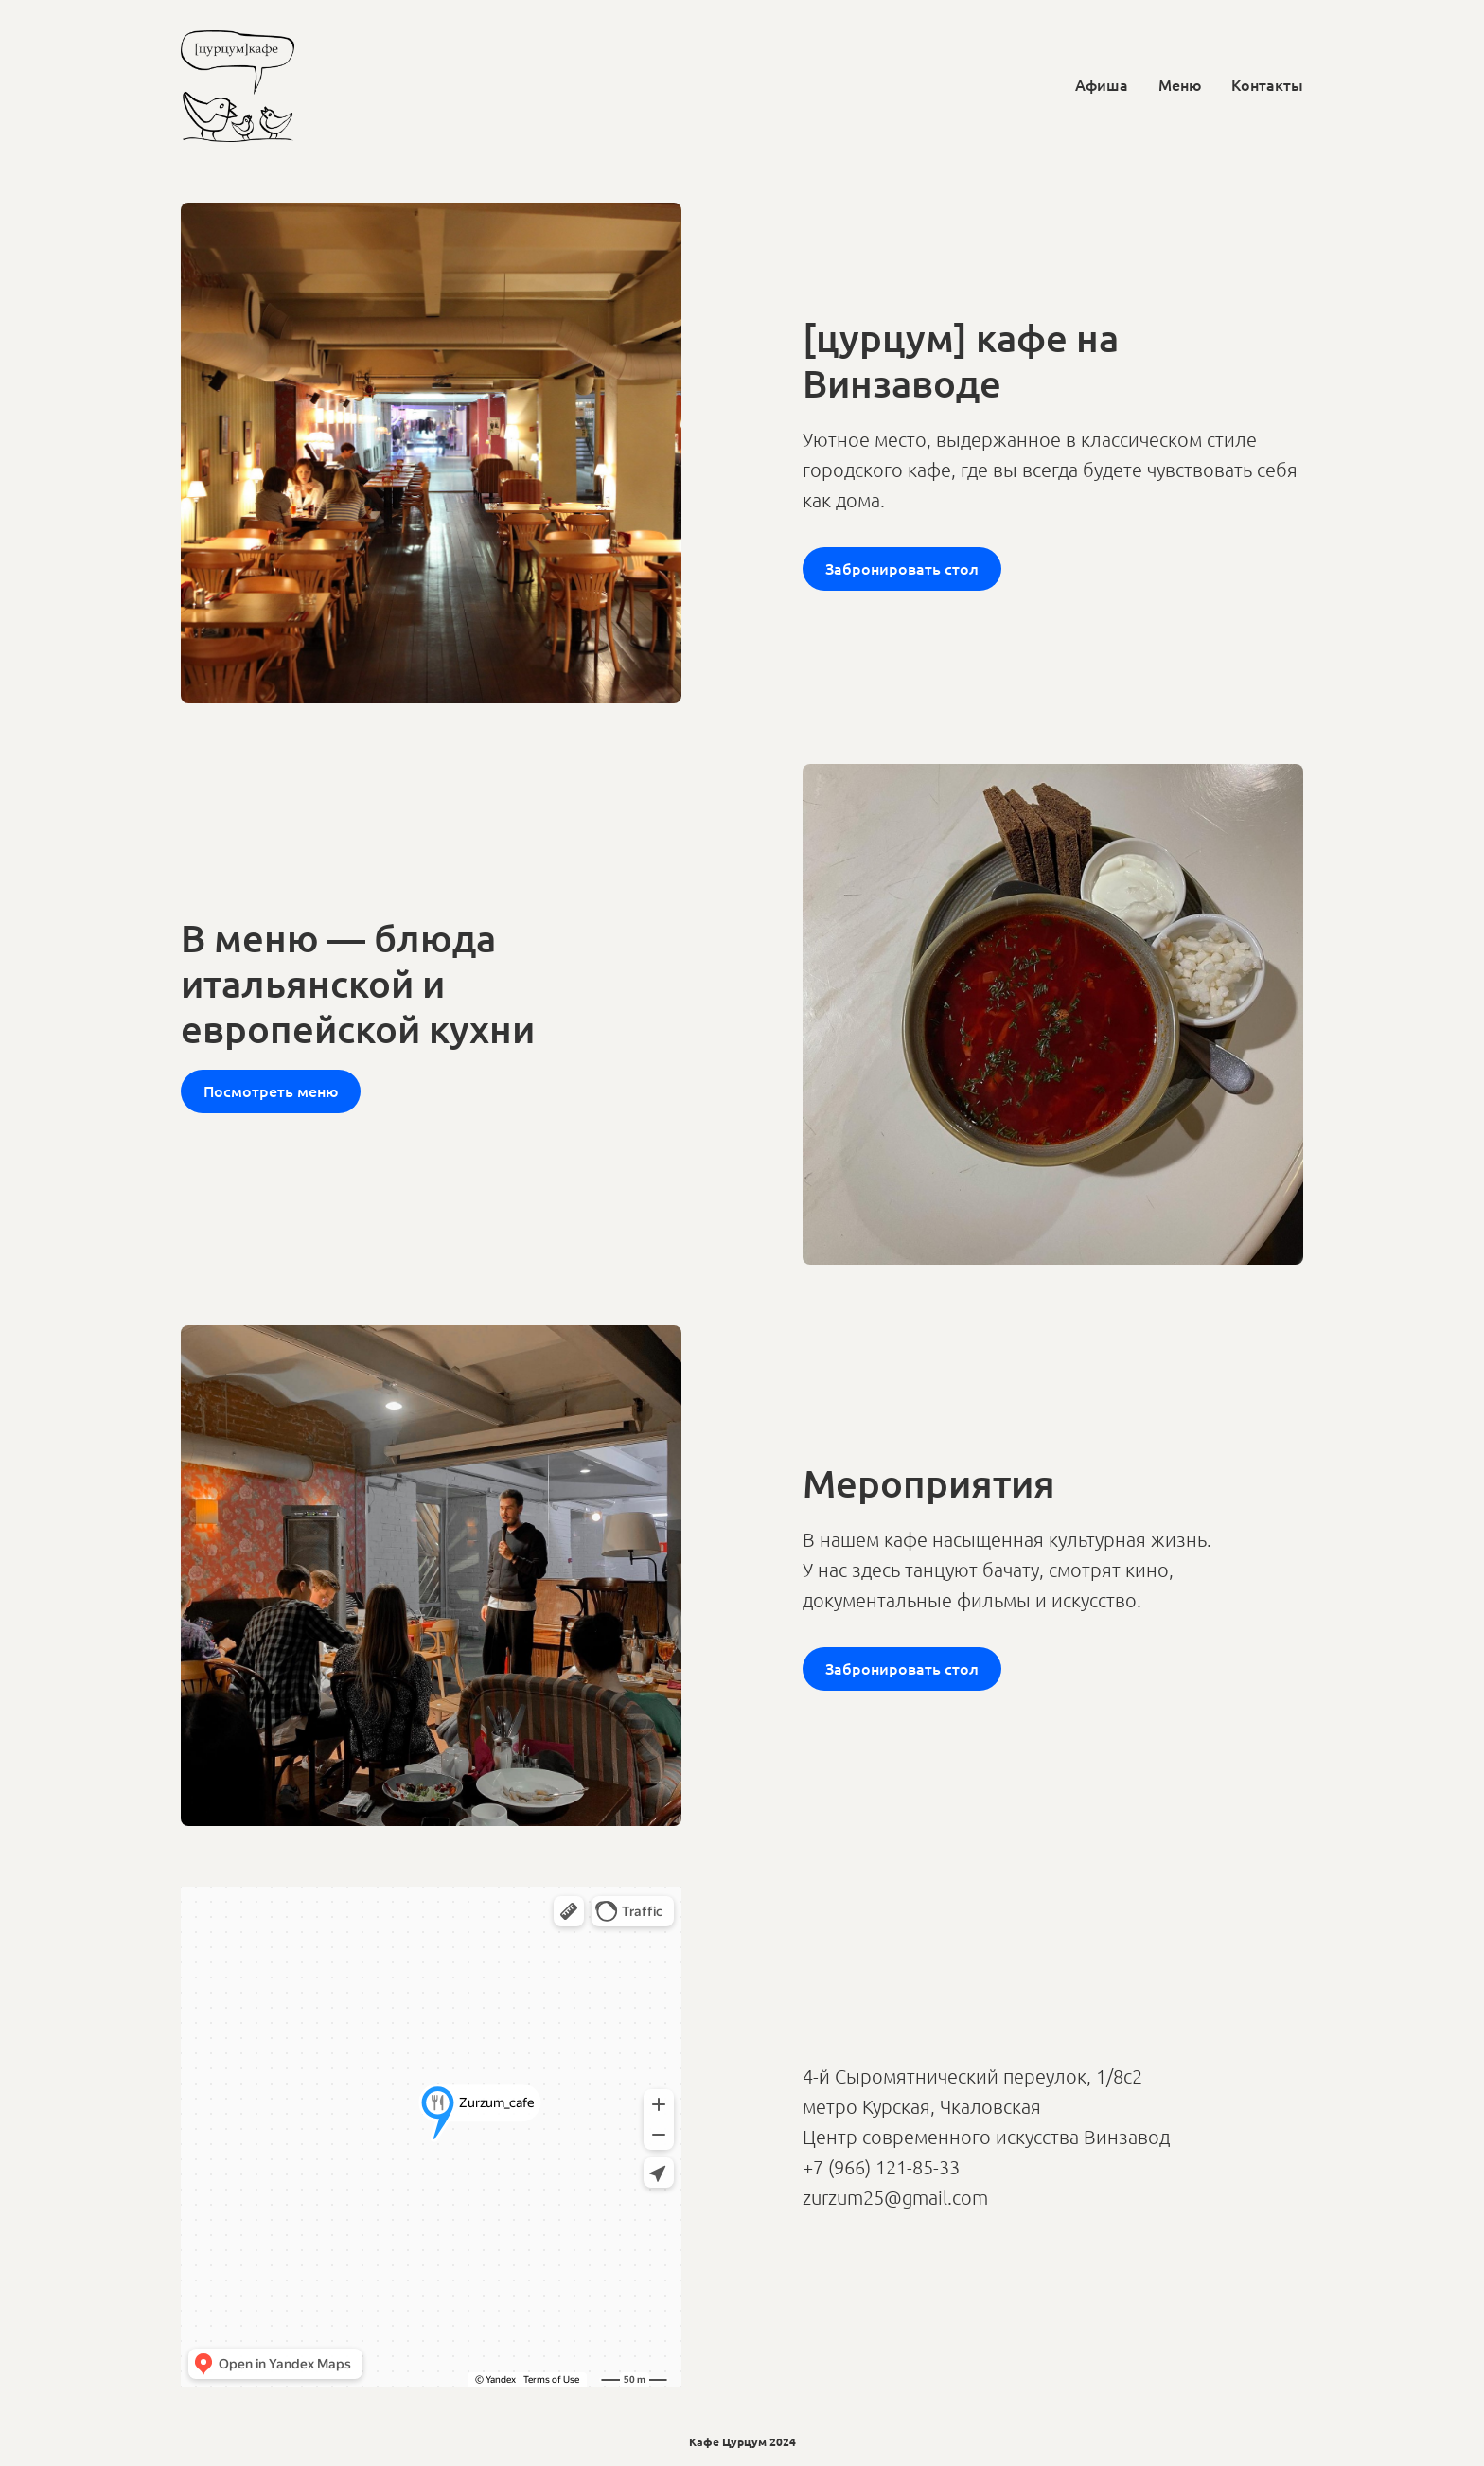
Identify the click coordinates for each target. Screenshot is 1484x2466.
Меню (1179, 84)
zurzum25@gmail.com (895, 2197)
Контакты (1267, 84)
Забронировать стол (902, 568)
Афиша (1101, 84)
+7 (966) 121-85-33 (881, 2167)
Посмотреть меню (270, 1090)
